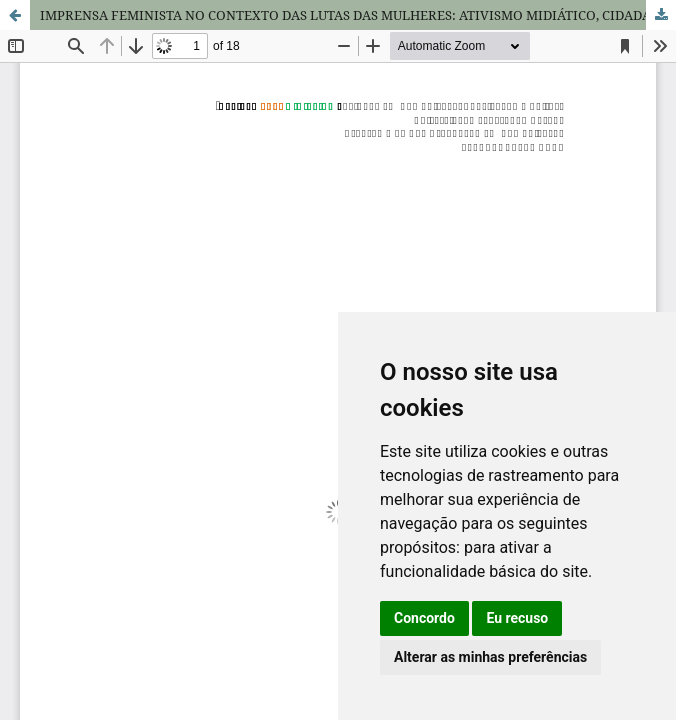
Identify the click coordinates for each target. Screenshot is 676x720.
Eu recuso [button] (517, 618)
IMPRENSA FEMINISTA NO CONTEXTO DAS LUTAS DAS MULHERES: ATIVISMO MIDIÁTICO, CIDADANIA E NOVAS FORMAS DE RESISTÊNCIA (358, 15)
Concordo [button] (424, 618)
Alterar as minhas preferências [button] (490, 657)
